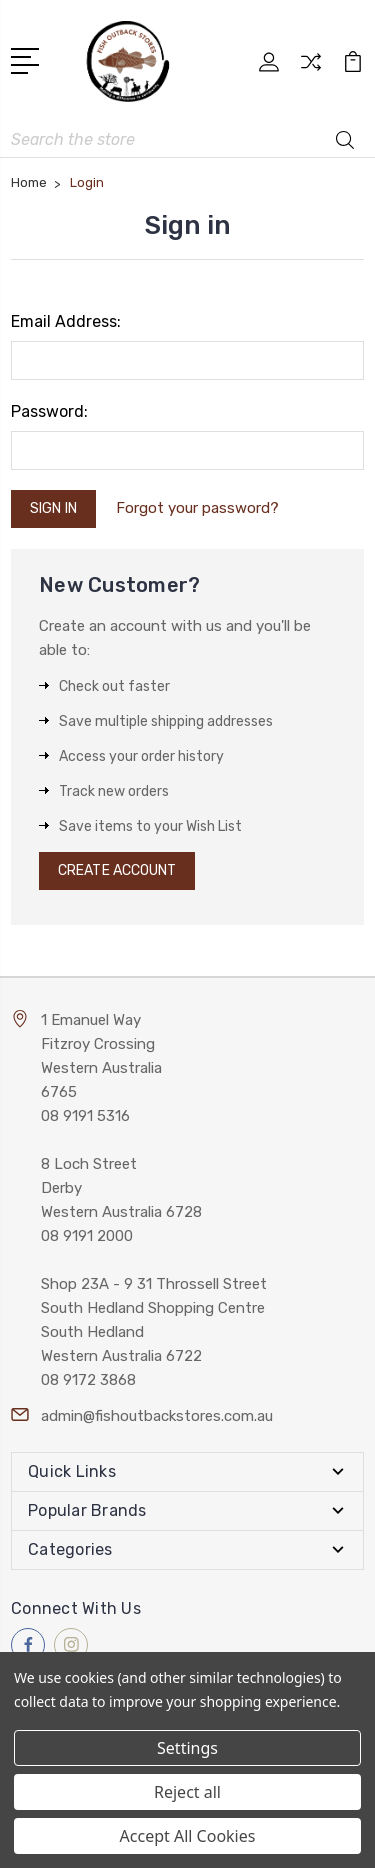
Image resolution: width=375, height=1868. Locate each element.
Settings (187, 1748)
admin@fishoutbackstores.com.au (157, 1416)
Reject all (187, 1792)
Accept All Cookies (188, 1836)
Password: (49, 411)
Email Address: (66, 321)
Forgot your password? (197, 508)
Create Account (117, 870)
